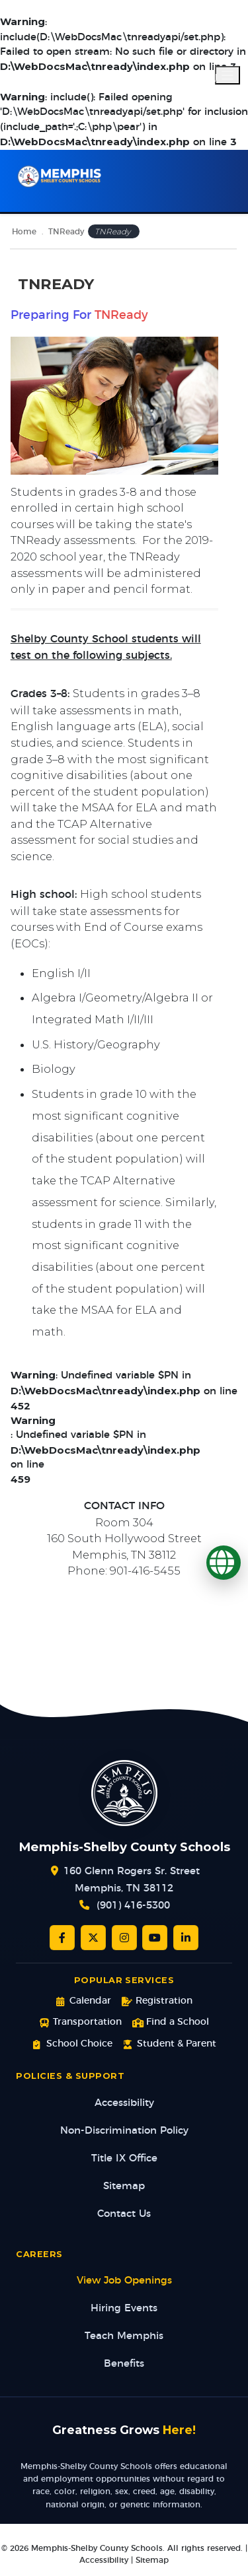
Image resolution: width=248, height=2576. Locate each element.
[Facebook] (62, 1937)
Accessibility (124, 2103)
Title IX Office (124, 2158)
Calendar (83, 2001)
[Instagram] (124, 1937)
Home (24, 232)
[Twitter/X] (93, 1937)
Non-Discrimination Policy (124, 2131)
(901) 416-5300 (133, 1906)
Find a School (170, 2022)
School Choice (72, 2044)
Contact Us (124, 2214)
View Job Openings (124, 2281)
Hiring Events (124, 2308)
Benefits (124, 2364)
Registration (157, 2001)
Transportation (80, 2022)
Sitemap (124, 2186)
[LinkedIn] (185, 1937)
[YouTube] (154, 1937)
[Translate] (223, 1562)
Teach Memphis (124, 2336)
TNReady (66, 232)
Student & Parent (169, 2044)
